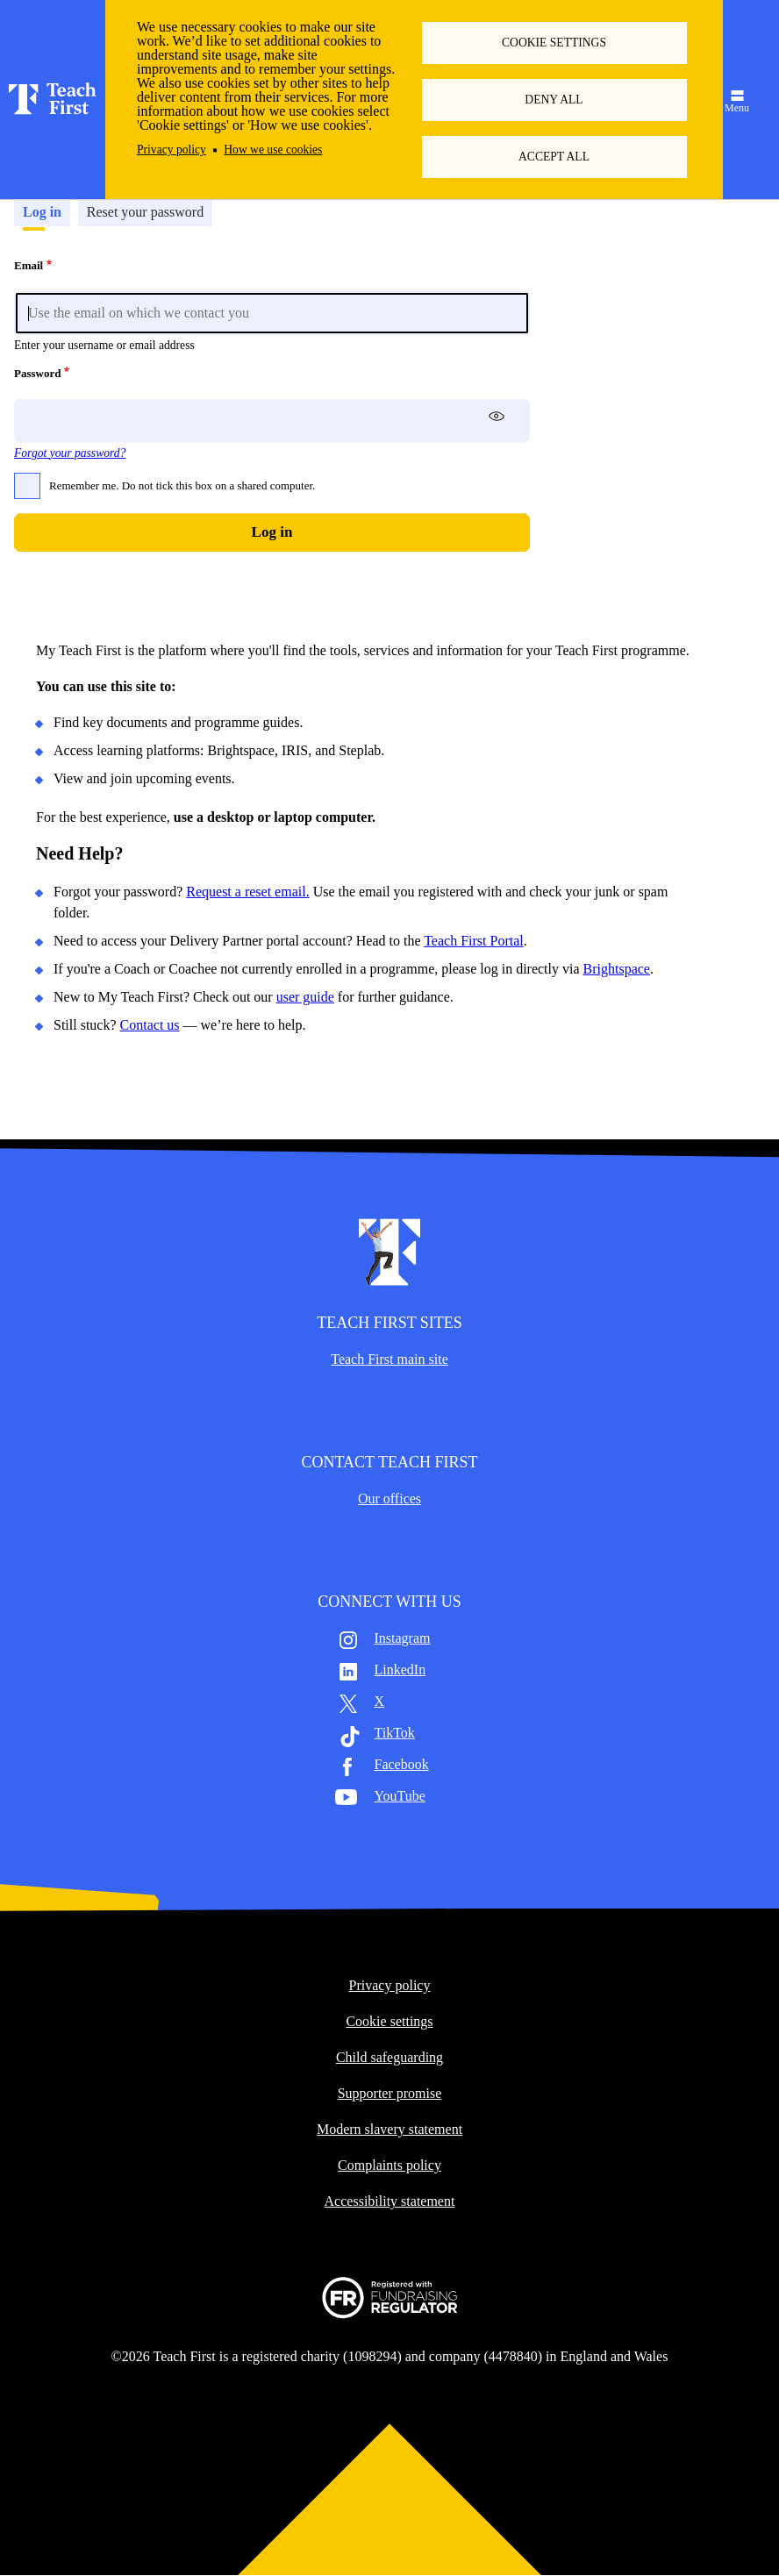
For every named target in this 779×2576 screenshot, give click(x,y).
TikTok (395, 1733)
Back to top (389, 2496)
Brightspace (616, 968)
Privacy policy (171, 149)
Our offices (389, 1499)
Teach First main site (389, 1359)
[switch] (496, 416)
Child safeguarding (389, 2058)
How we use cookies (273, 149)
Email (28, 265)
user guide (305, 996)
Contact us (150, 1024)
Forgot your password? (69, 453)
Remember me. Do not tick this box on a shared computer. (182, 485)
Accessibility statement (390, 2201)
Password (37, 373)
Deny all (553, 99)
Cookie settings (554, 42)
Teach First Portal (474, 940)
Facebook (402, 1765)
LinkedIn (400, 1670)
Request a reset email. (247, 891)
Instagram (403, 1638)
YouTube (400, 1796)
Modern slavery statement (389, 2130)
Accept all (554, 156)
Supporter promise (390, 2094)
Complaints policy (389, 2166)
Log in (42, 211)
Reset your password (145, 211)
